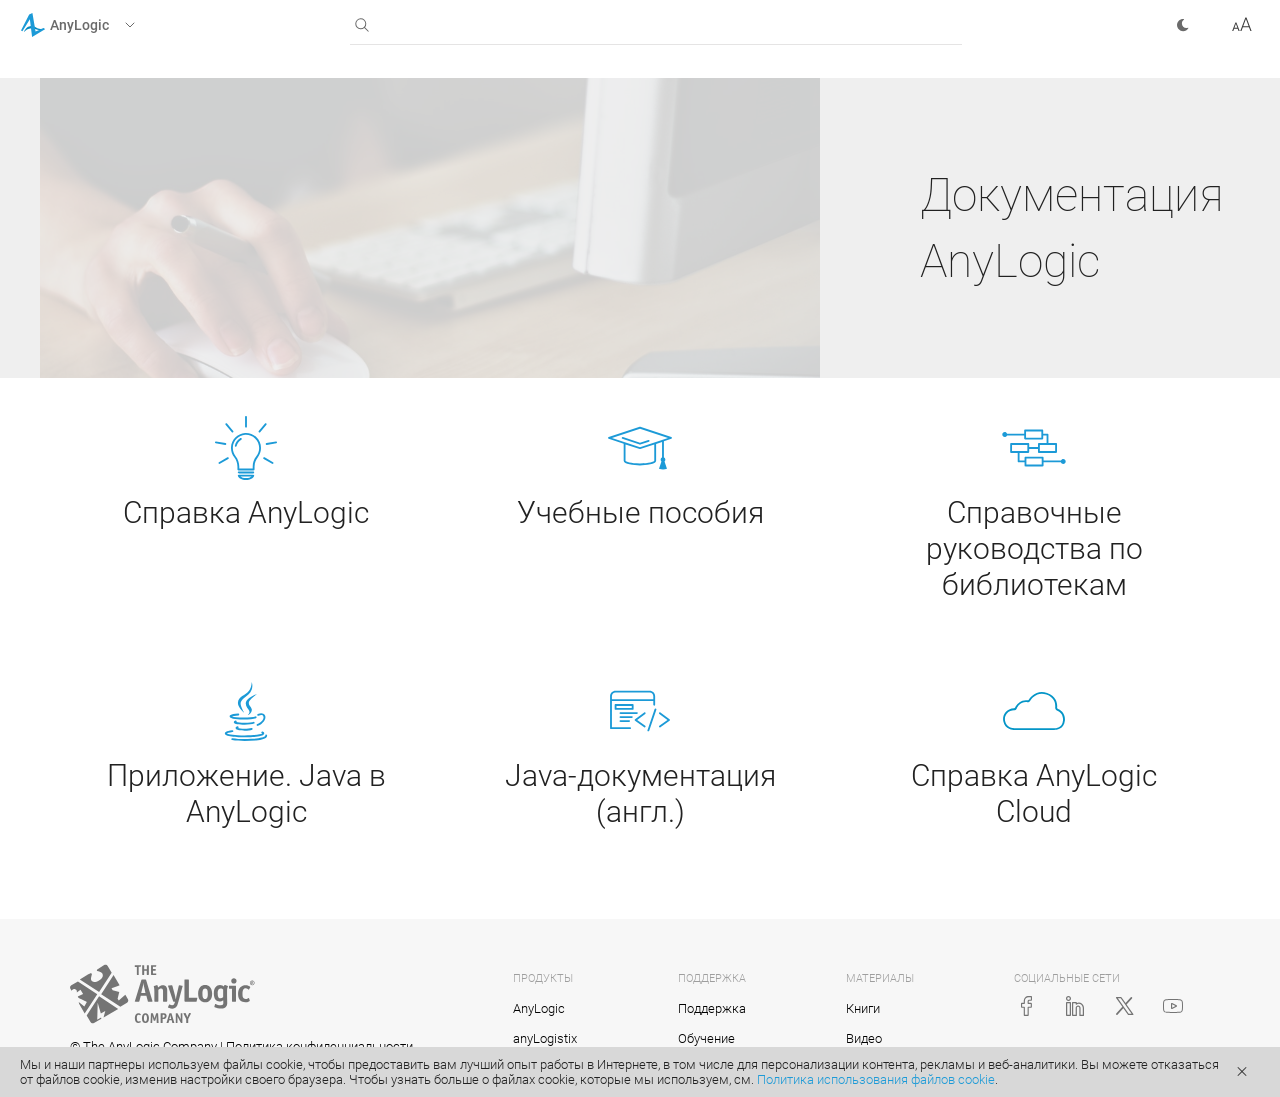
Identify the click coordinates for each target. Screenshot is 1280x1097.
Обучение (706, 1038)
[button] (103, 25)
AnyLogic (539, 1008)
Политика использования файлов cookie (876, 1079)
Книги (863, 1008)
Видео (864, 1038)
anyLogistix (545, 1038)
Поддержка (712, 1008)
